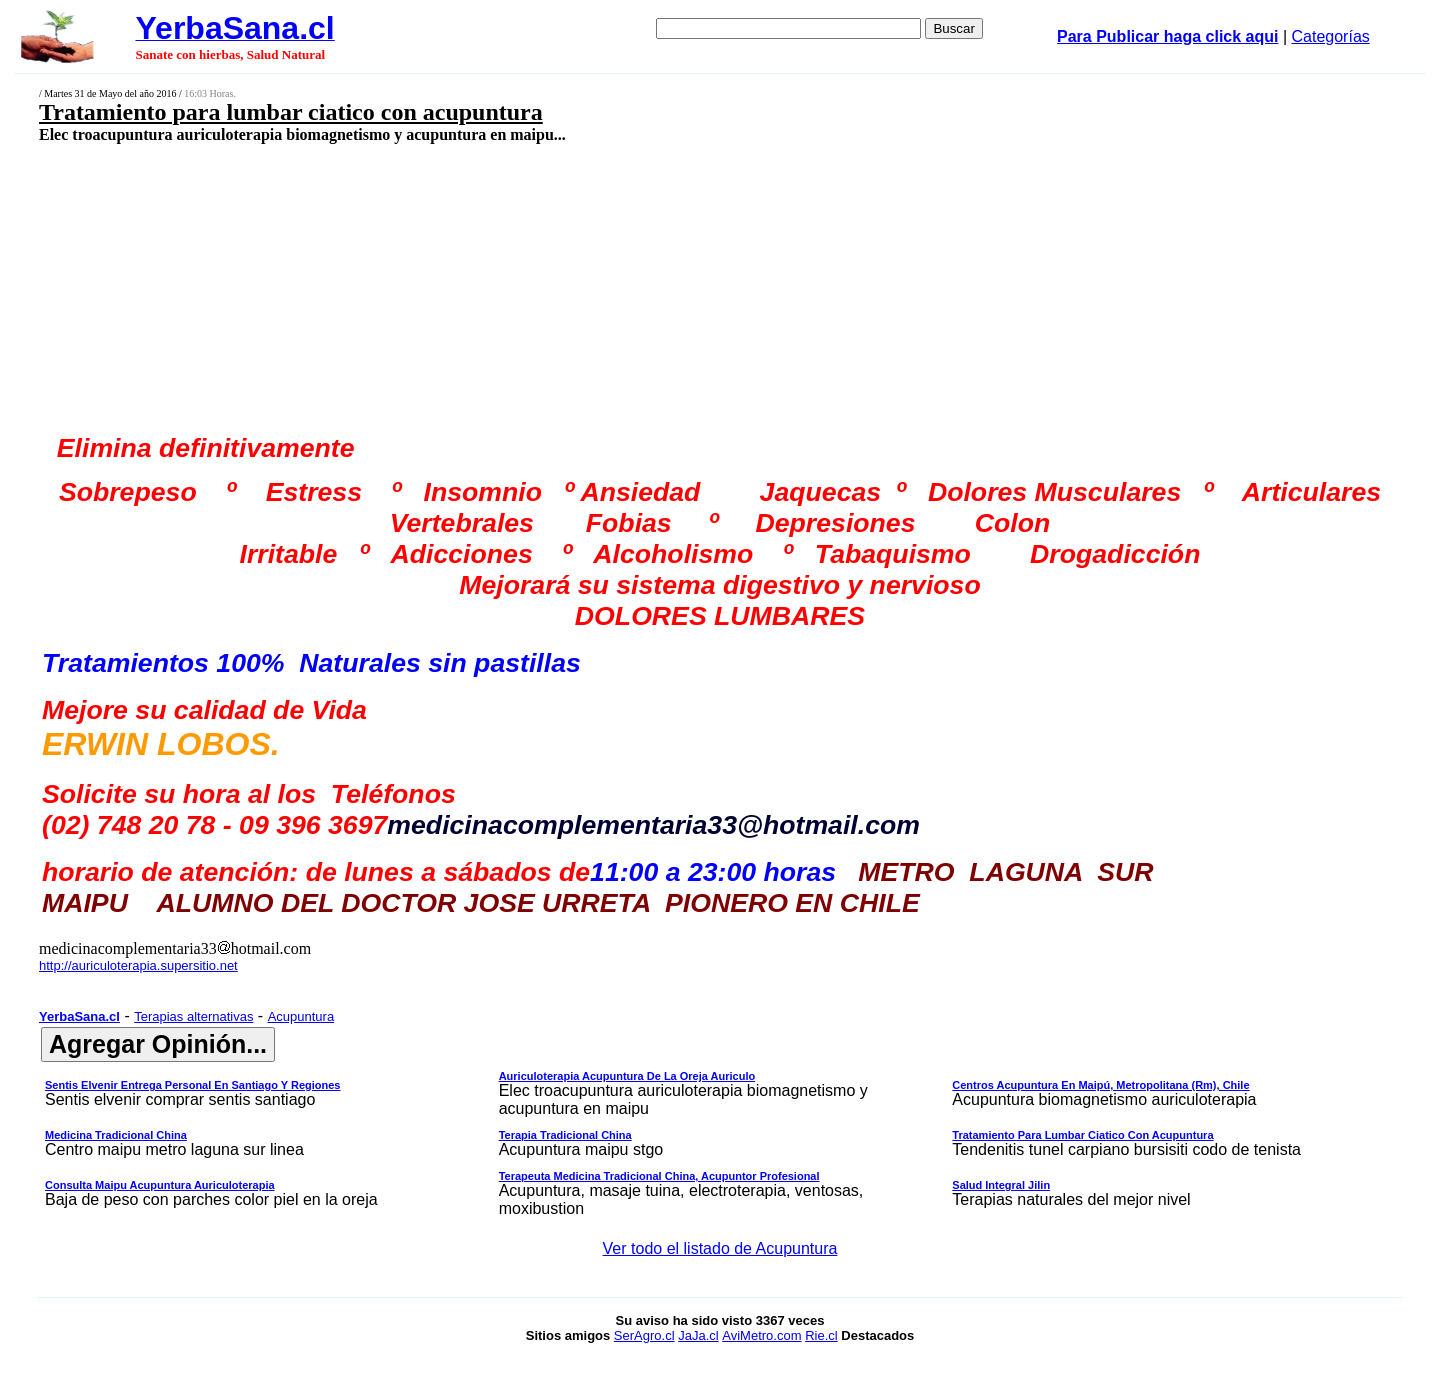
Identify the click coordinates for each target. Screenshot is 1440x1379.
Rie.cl (821, 1335)
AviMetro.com (761, 1335)
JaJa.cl (698, 1335)
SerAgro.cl (644, 1335)
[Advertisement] (577, 287)
